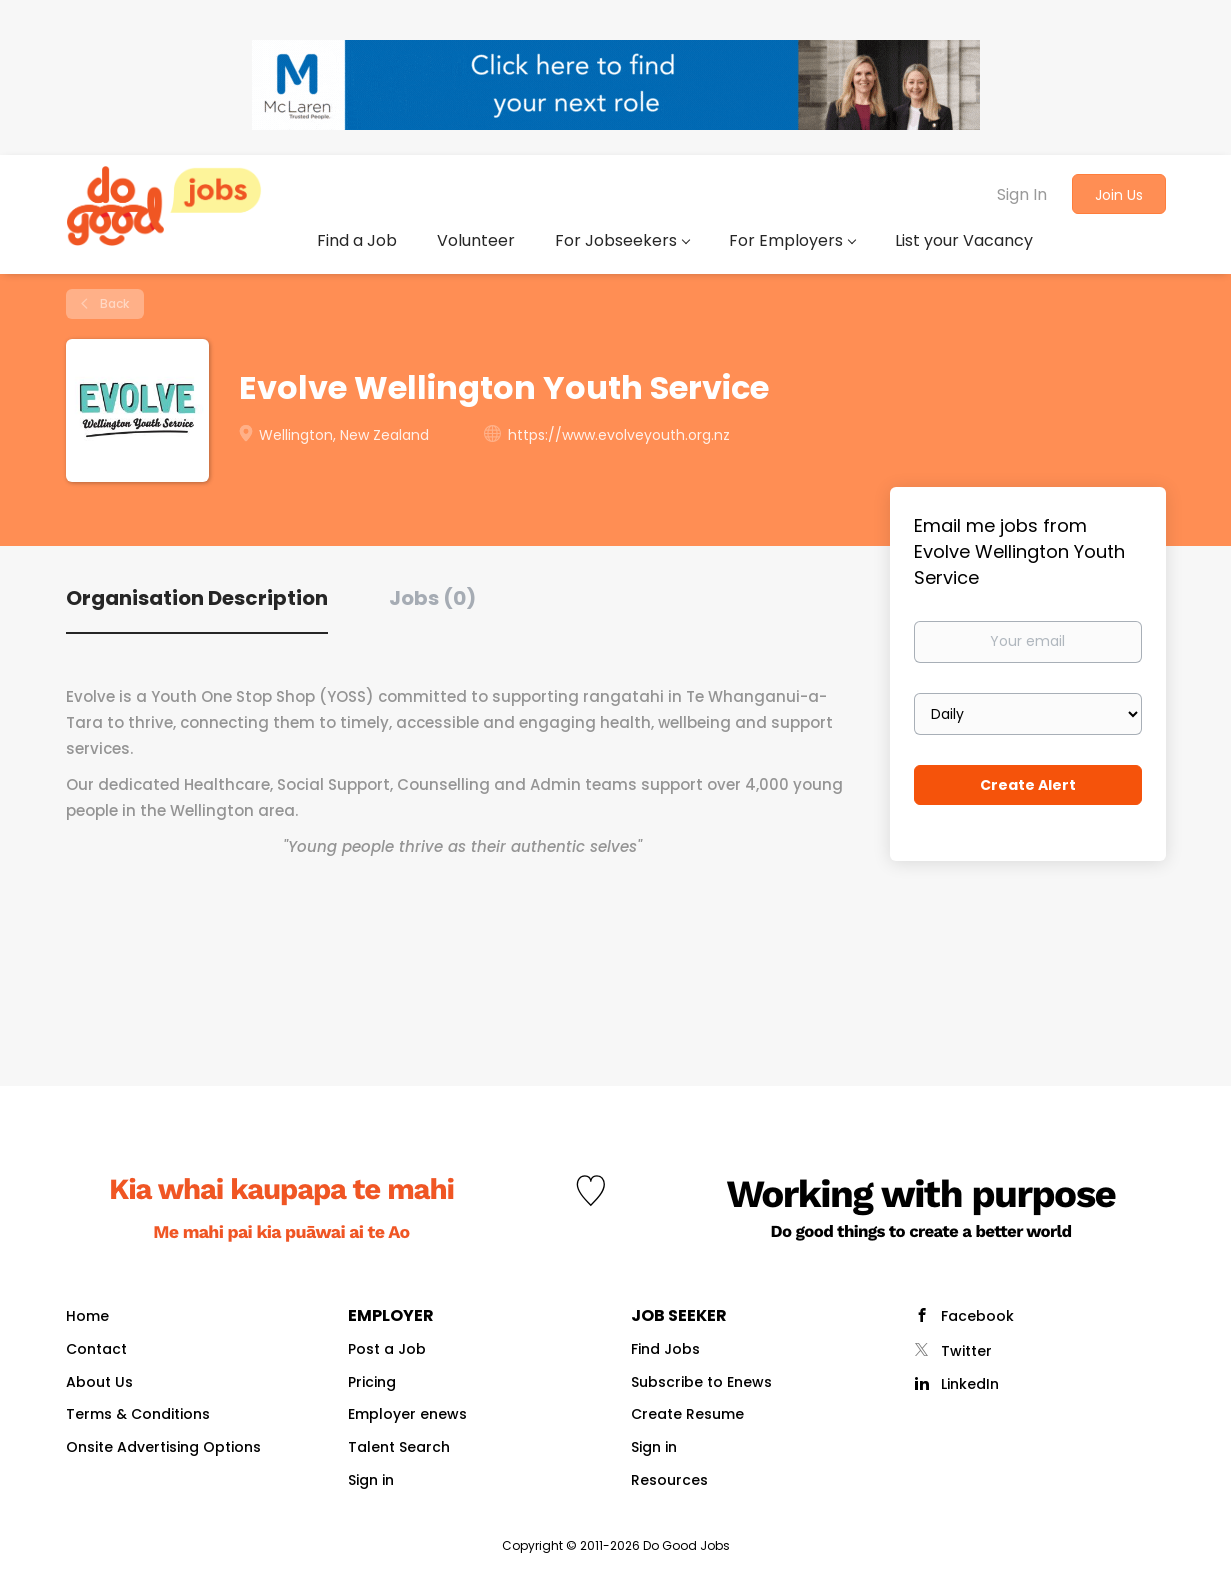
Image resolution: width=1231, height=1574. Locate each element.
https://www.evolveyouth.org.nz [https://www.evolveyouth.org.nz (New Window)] (619, 435)
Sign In (1022, 194)
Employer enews (407, 1414)
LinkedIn (970, 1384)
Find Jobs (665, 1349)
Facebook (977, 1316)
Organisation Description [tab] (197, 598)
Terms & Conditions (138, 1414)
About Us (99, 1382)
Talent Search (399, 1447)
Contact (96, 1349)
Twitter (966, 1351)
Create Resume (687, 1414)
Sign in (371, 1480)
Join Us (1119, 195)
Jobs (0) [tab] (432, 598)
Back (113, 303)
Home (87, 1316)
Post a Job (387, 1349)
